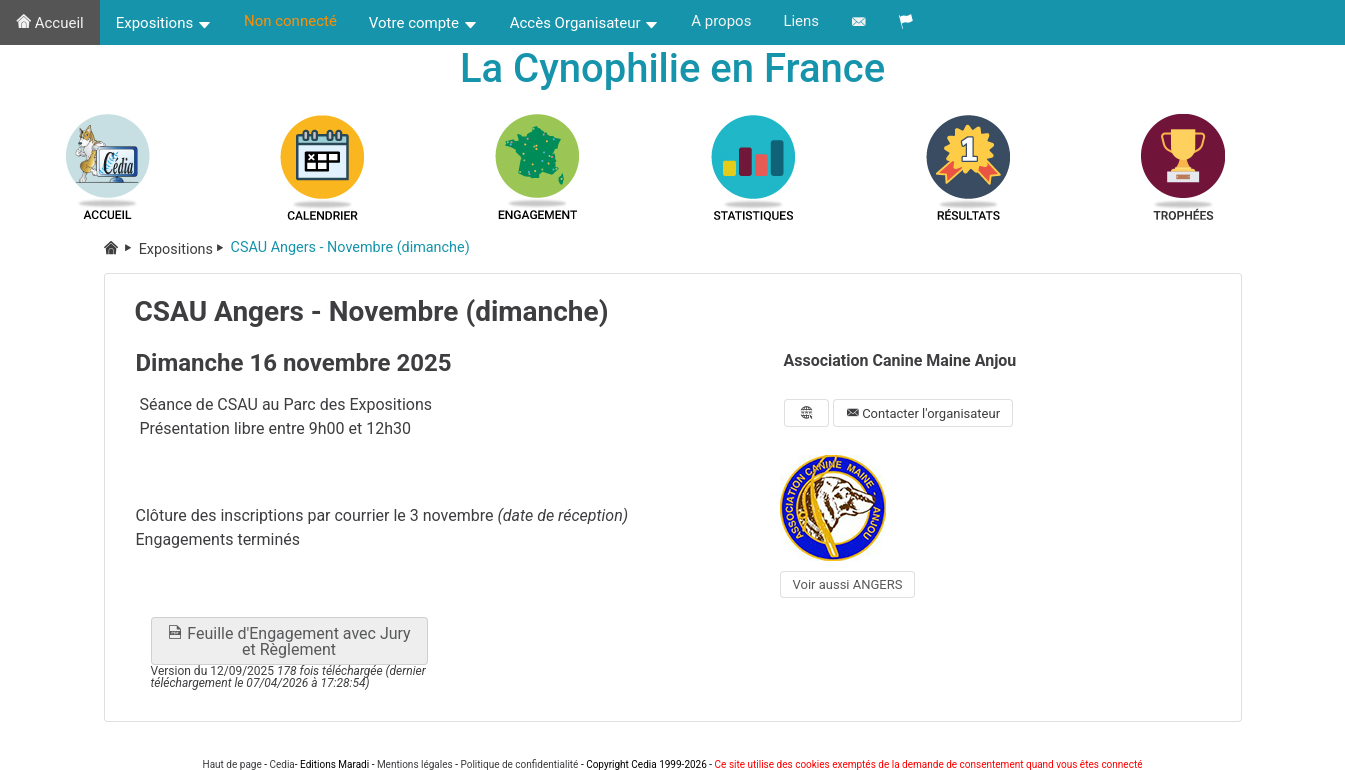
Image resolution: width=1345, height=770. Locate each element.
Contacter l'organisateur (923, 413)
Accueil (50, 23)
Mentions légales (415, 764)
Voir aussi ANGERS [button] (848, 584)
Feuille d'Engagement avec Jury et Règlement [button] (288, 641)
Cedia (281, 764)
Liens (801, 21)
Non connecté (290, 21)
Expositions (164, 23)
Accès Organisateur (585, 23)
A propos (721, 21)
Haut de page (232, 764)
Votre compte (423, 23)
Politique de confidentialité (519, 764)
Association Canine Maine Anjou (900, 360)
